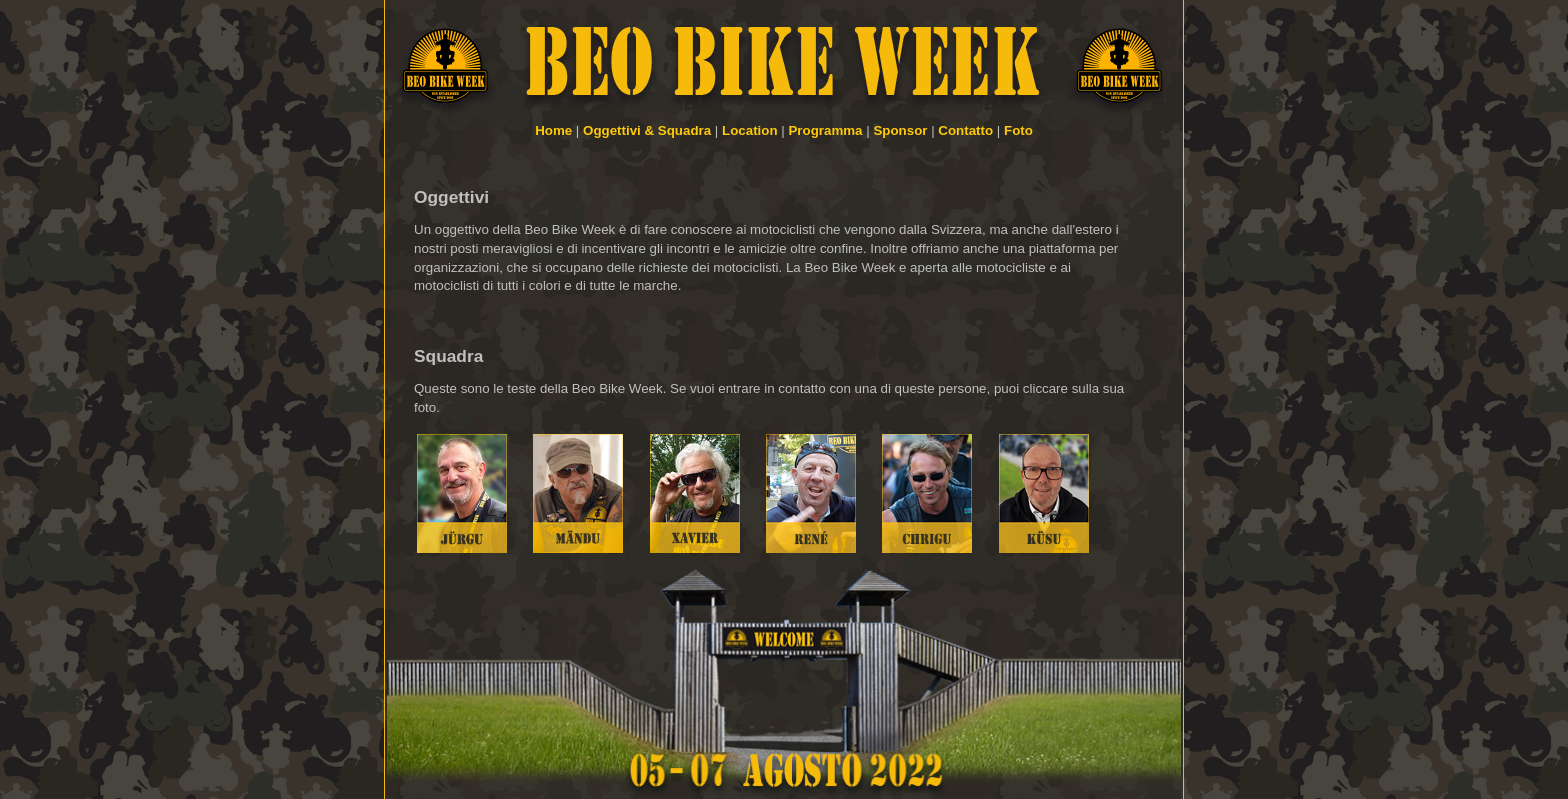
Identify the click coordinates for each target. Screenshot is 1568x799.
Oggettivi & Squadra (647, 130)
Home (553, 130)
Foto (1018, 130)
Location (750, 130)
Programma (825, 130)
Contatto (965, 130)
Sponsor (900, 130)
